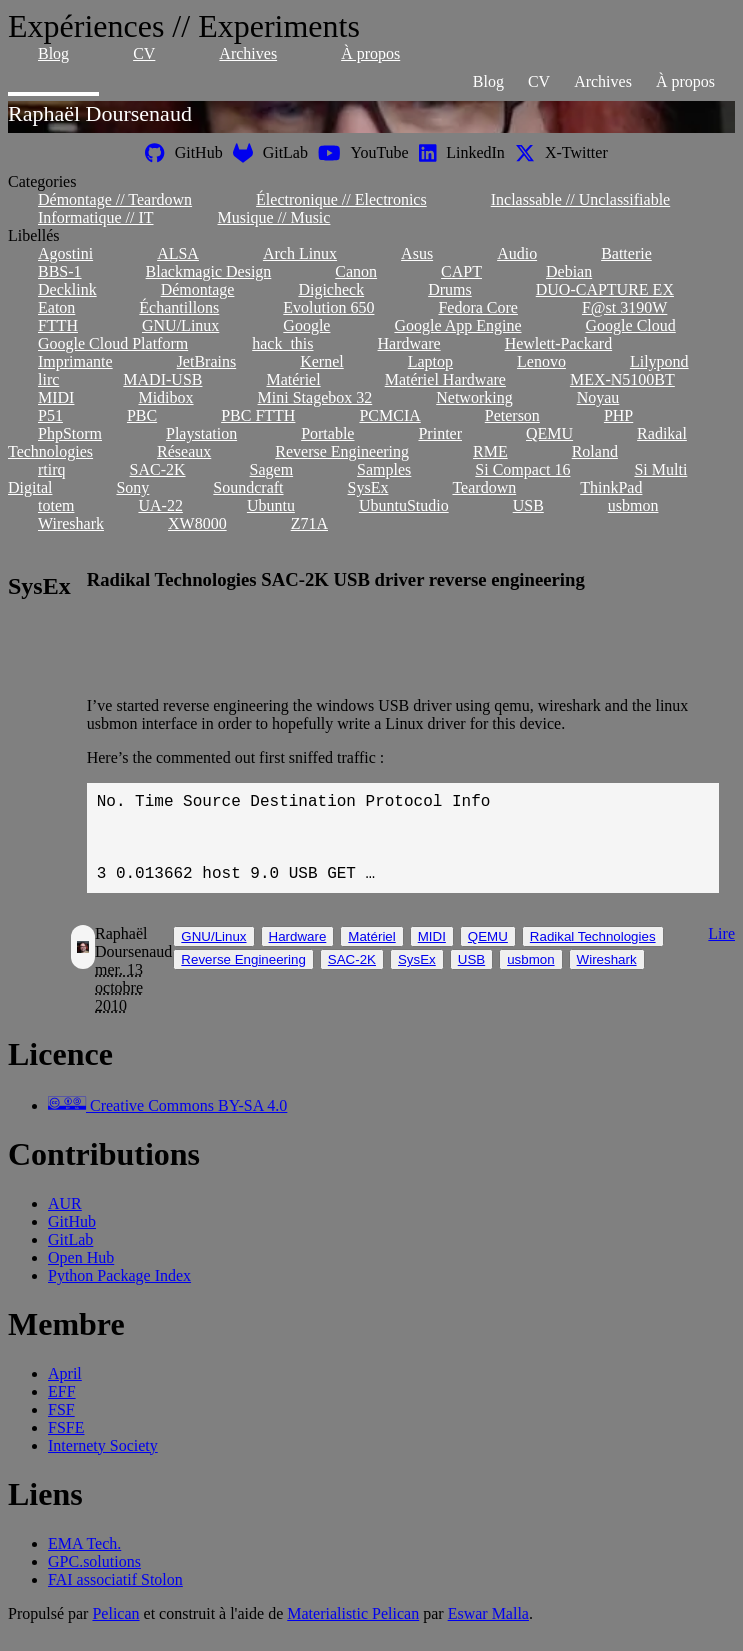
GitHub (72, 1241)
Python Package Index (119, 1295)
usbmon (633, 505)
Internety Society (103, 1465)
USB (528, 505)
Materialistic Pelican (353, 1633)
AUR (65, 1223)
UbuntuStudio (404, 505)
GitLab (70, 1259)
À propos (370, 53)
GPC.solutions (94, 1581)
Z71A (309, 523)
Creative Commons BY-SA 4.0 (167, 1125)
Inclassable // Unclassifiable (581, 199)
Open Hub (81, 1277)
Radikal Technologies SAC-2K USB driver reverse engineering (336, 579)
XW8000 (197, 523)
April (65, 1393)
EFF (62, 1411)
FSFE (66, 1447)
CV (144, 53)
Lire (721, 953)
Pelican (115, 1633)
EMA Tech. (84, 1563)
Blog (53, 53)
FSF (61, 1429)
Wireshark (71, 523)
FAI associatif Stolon (115, 1599)
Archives (248, 53)
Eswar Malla (488, 1633)
